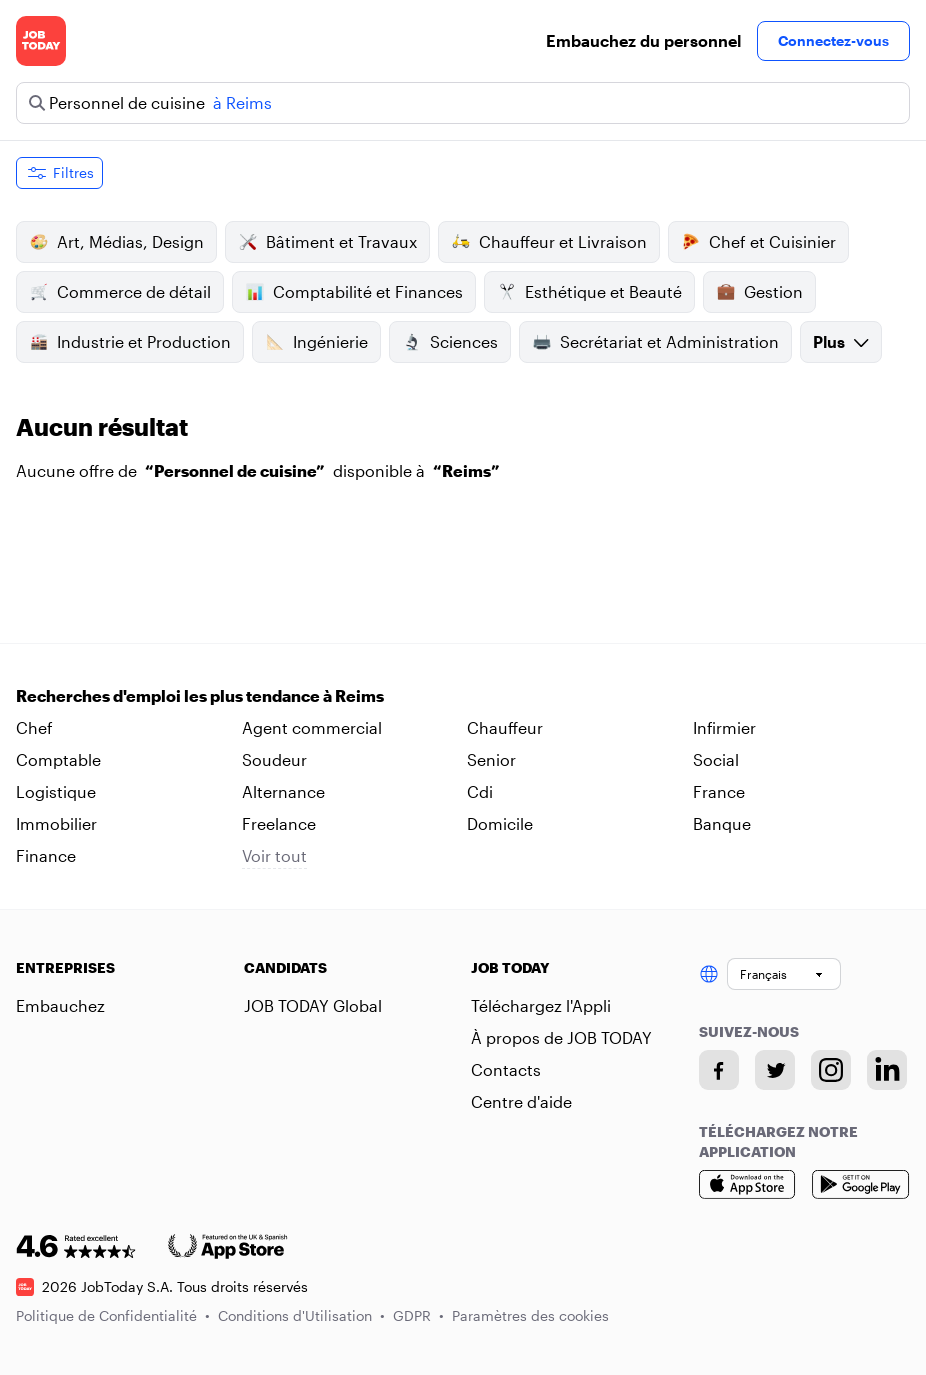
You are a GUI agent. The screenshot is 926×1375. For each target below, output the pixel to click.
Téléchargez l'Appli (541, 1005)
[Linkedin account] (887, 1070)
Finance (46, 855)
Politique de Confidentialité (113, 1315)
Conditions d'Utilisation (301, 1315)
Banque (722, 823)
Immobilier (56, 823)
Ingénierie (316, 342)
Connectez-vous (833, 40)
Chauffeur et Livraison (549, 242)
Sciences (450, 342)
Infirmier (724, 727)
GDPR (418, 1315)
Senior (491, 759)
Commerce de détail (120, 292)
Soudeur (274, 759)
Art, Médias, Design (116, 242)
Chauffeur (505, 727)
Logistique (56, 791)
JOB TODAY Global (313, 1005)
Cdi (480, 791)
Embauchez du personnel (643, 40)
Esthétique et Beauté (589, 292)
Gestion (759, 292)
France (719, 791)
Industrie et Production (130, 342)
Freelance (279, 823)
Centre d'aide (521, 1101)
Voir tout (274, 855)
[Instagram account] (831, 1070)
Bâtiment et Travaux (327, 242)
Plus (841, 341)
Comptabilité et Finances (354, 292)
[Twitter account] (775, 1070)
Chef (34, 727)
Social (716, 759)
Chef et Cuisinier (758, 242)
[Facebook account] (719, 1070)
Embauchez (60, 1005)
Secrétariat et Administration (655, 342)
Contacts (506, 1069)
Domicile (500, 823)
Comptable (58, 759)
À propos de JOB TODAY (561, 1037)
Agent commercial (312, 727)
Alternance (283, 791)
